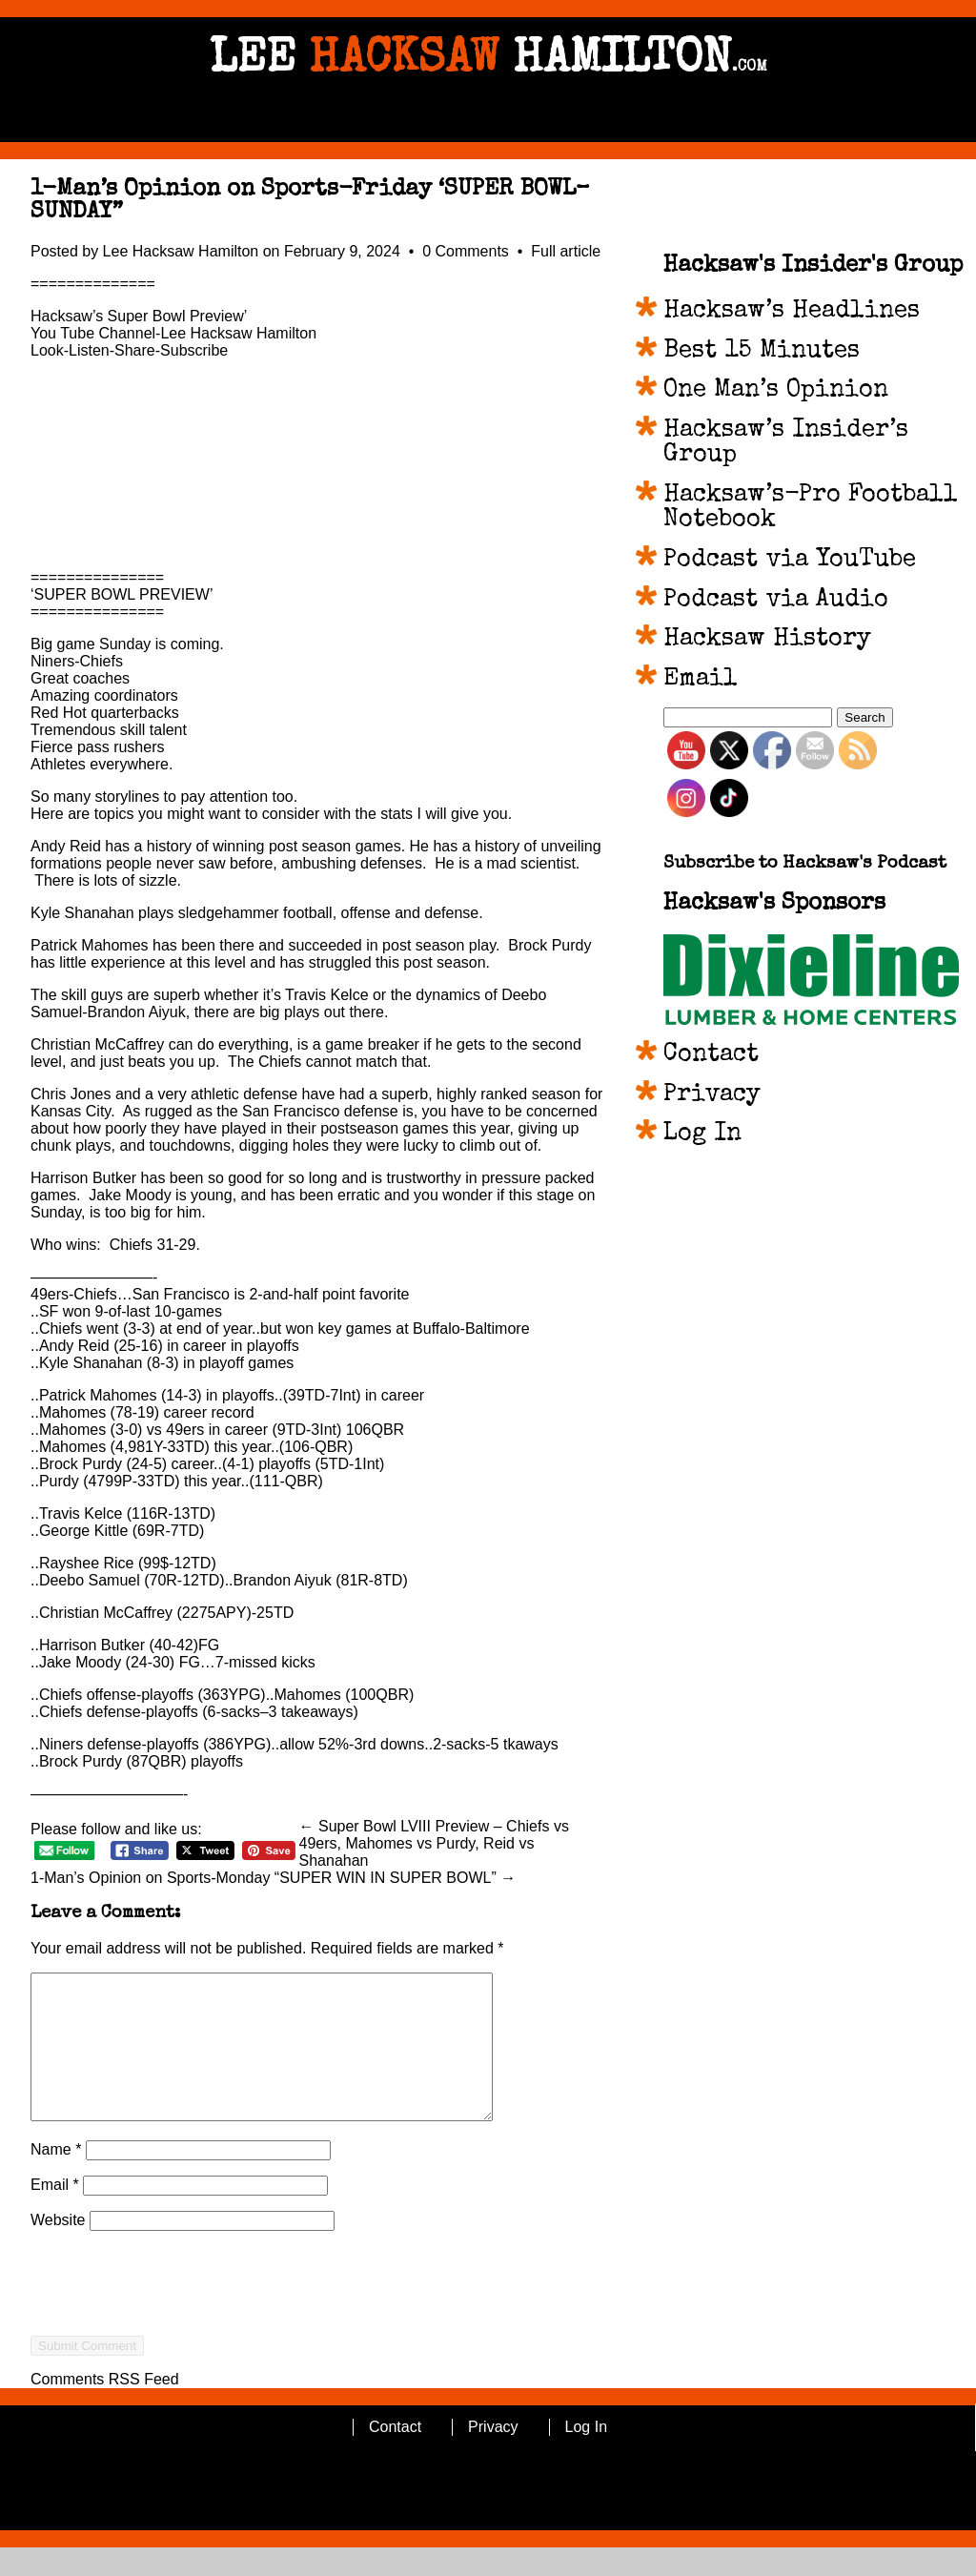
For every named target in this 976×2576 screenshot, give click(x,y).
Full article (565, 251)
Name (55, 2178)
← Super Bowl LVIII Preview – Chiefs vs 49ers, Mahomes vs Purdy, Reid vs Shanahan (434, 1843)
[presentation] (175, 2346)
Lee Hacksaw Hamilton (181, 251)
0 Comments (467, 251)
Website (58, 2248)
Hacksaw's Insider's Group (813, 266)
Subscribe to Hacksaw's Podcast (804, 864)
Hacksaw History (767, 639)
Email (54, 2213)
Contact (711, 1055)
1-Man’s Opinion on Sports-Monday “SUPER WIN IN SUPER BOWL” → (273, 1878)
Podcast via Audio (775, 600)
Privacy (712, 1095)
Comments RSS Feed (104, 2408)
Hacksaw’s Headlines (791, 311)
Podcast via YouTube (789, 560)
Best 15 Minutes (761, 351)
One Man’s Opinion (775, 390)
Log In (702, 1134)
